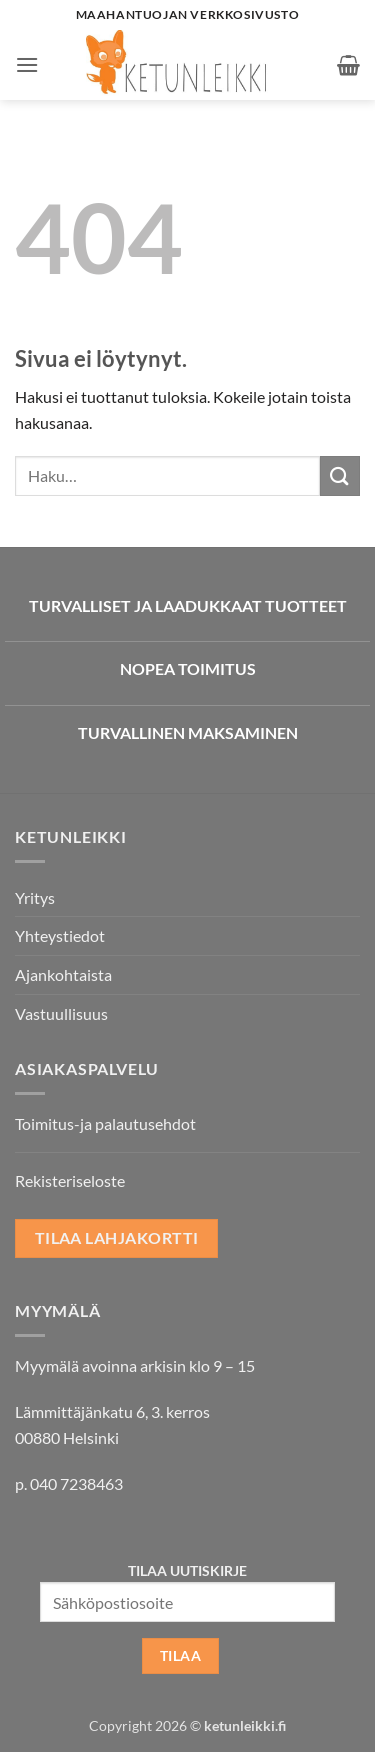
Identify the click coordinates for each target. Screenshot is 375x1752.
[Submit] (340, 475)
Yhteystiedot (60, 935)
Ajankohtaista (63, 974)
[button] (27, 64)
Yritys (35, 897)
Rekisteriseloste (70, 1180)
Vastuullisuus (61, 1013)
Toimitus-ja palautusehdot (105, 1123)
